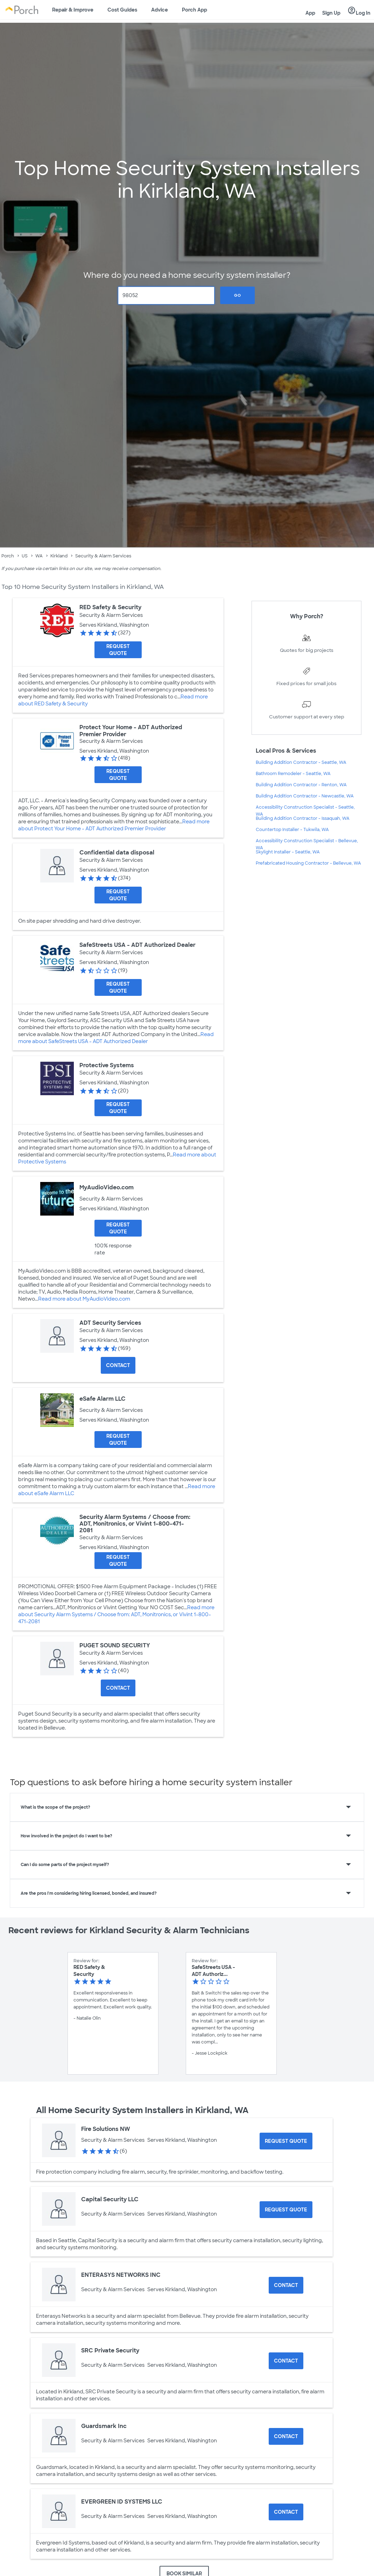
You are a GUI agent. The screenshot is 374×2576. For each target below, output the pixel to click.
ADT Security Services (110, 1322)
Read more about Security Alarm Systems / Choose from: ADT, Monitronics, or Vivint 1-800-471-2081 (116, 1614)
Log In (359, 11)
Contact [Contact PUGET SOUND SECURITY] (118, 1688)
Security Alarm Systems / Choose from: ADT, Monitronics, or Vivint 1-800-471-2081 (134, 1523)
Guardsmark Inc (104, 2426)
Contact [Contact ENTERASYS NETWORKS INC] (286, 2285)
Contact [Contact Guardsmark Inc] (286, 2436)
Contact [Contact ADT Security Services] (118, 1365)
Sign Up (331, 13)
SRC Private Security (110, 2350)
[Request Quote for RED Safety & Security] (118, 649)
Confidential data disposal (116, 852)
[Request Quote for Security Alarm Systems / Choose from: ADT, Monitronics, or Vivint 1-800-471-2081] (118, 1560)
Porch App (194, 10)
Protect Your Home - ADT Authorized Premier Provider (130, 731)
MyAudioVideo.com (106, 1187)
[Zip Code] (166, 295)
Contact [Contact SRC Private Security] (286, 2361)
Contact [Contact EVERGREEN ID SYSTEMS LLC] (286, 2512)
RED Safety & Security (110, 607)
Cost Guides (122, 10)
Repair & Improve (72, 10)
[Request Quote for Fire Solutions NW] (286, 2141)
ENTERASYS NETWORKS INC (121, 2275)
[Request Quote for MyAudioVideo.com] (118, 1228)
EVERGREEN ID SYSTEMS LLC (121, 2501)
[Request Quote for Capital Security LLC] (286, 2209)
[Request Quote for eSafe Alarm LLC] (118, 1439)
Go (237, 295)
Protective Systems (106, 1065)
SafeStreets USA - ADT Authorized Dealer (137, 945)
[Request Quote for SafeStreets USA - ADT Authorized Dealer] (118, 987)
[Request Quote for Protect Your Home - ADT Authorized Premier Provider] (118, 774)
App (310, 13)
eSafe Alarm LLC (102, 1398)
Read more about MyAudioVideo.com (84, 1299)
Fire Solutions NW (105, 2129)
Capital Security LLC (110, 2199)
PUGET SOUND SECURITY (114, 1645)
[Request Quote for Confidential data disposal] (118, 895)
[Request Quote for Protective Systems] (118, 1107)
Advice (159, 10)
